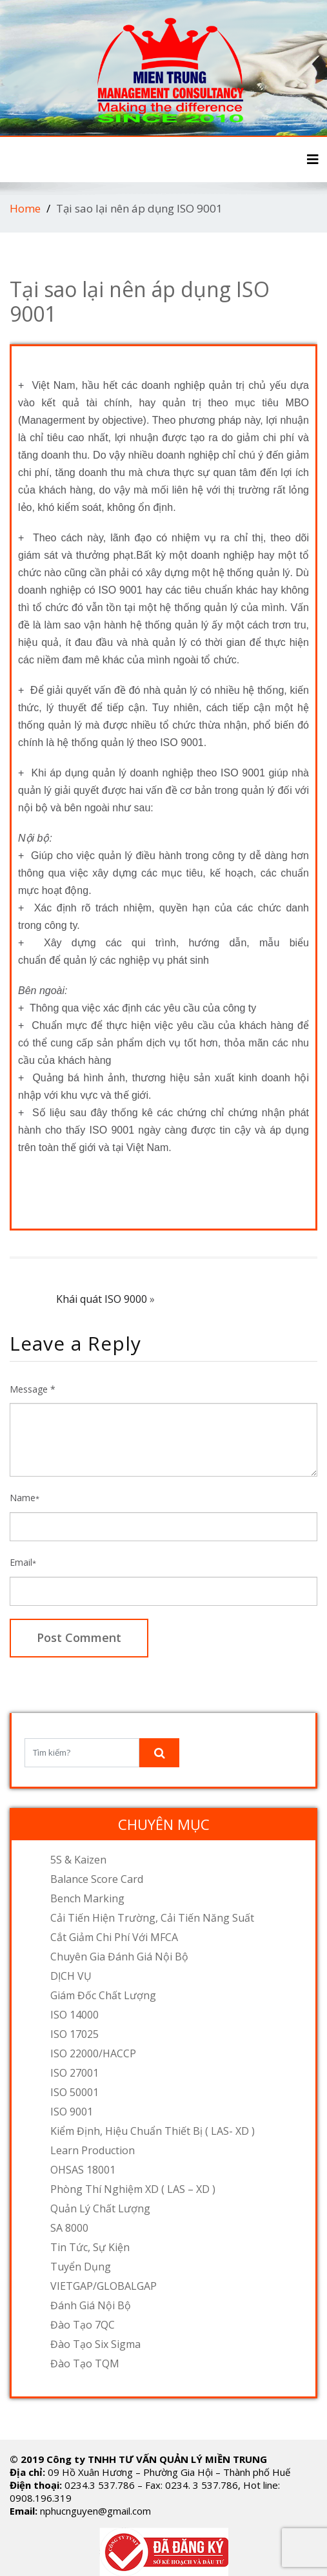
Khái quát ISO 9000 (101, 1299)
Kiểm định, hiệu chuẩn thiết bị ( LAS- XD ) (152, 2130)
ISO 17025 (74, 2034)
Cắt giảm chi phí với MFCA (114, 1937)
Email (23, 1562)
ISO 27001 (74, 2072)
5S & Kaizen (78, 1859)
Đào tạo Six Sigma (95, 2344)
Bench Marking (87, 1898)
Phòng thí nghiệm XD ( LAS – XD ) (132, 2189)
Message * (32, 1389)
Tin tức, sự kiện (90, 2247)
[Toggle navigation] (313, 159)
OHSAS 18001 (82, 2169)
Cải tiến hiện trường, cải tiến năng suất (152, 1917)
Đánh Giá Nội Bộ (90, 2305)
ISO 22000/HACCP (93, 2053)
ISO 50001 (74, 2092)
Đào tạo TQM (84, 2363)
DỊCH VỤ (71, 1975)
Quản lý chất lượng (100, 2208)
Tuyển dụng (80, 2266)
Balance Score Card (96, 1879)
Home (25, 208)
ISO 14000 (74, 2014)
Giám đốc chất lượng (103, 1995)
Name (24, 1497)
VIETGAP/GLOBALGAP (103, 2286)
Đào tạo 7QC (82, 2324)
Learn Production (92, 2150)
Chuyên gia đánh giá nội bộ (119, 1956)
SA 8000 (69, 2227)
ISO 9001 (71, 2111)
